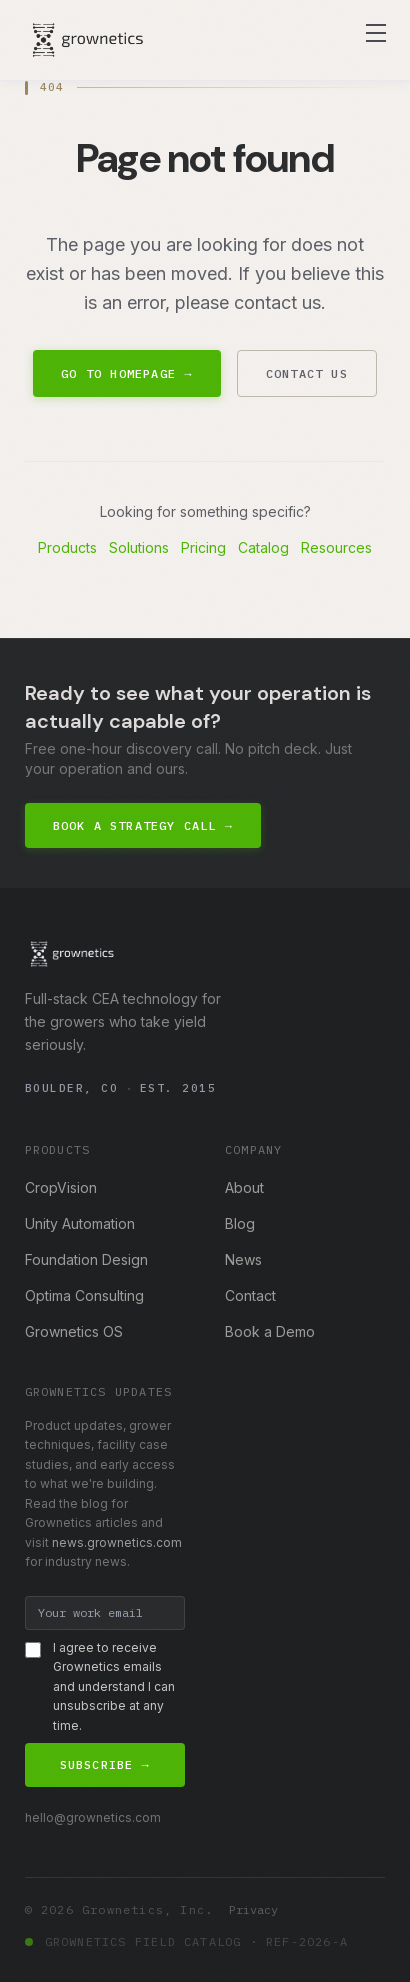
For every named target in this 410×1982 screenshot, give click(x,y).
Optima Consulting (84, 1295)
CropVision (61, 1187)
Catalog (263, 547)
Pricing (203, 547)
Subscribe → (105, 1764)
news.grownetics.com (117, 1542)
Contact (250, 1295)
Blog (240, 1223)
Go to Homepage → (126, 373)
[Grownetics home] (88, 40)
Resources (336, 547)
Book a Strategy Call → (143, 825)
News (243, 1259)
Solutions (139, 547)
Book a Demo (270, 1331)
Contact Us (307, 373)
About (244, 1187)
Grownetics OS (74, 1331)
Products (67, 547)
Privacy (253, 1909)
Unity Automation (80, 1223)
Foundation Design (86, 1259)
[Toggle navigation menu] (376, 33)
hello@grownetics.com (93, 1817)
